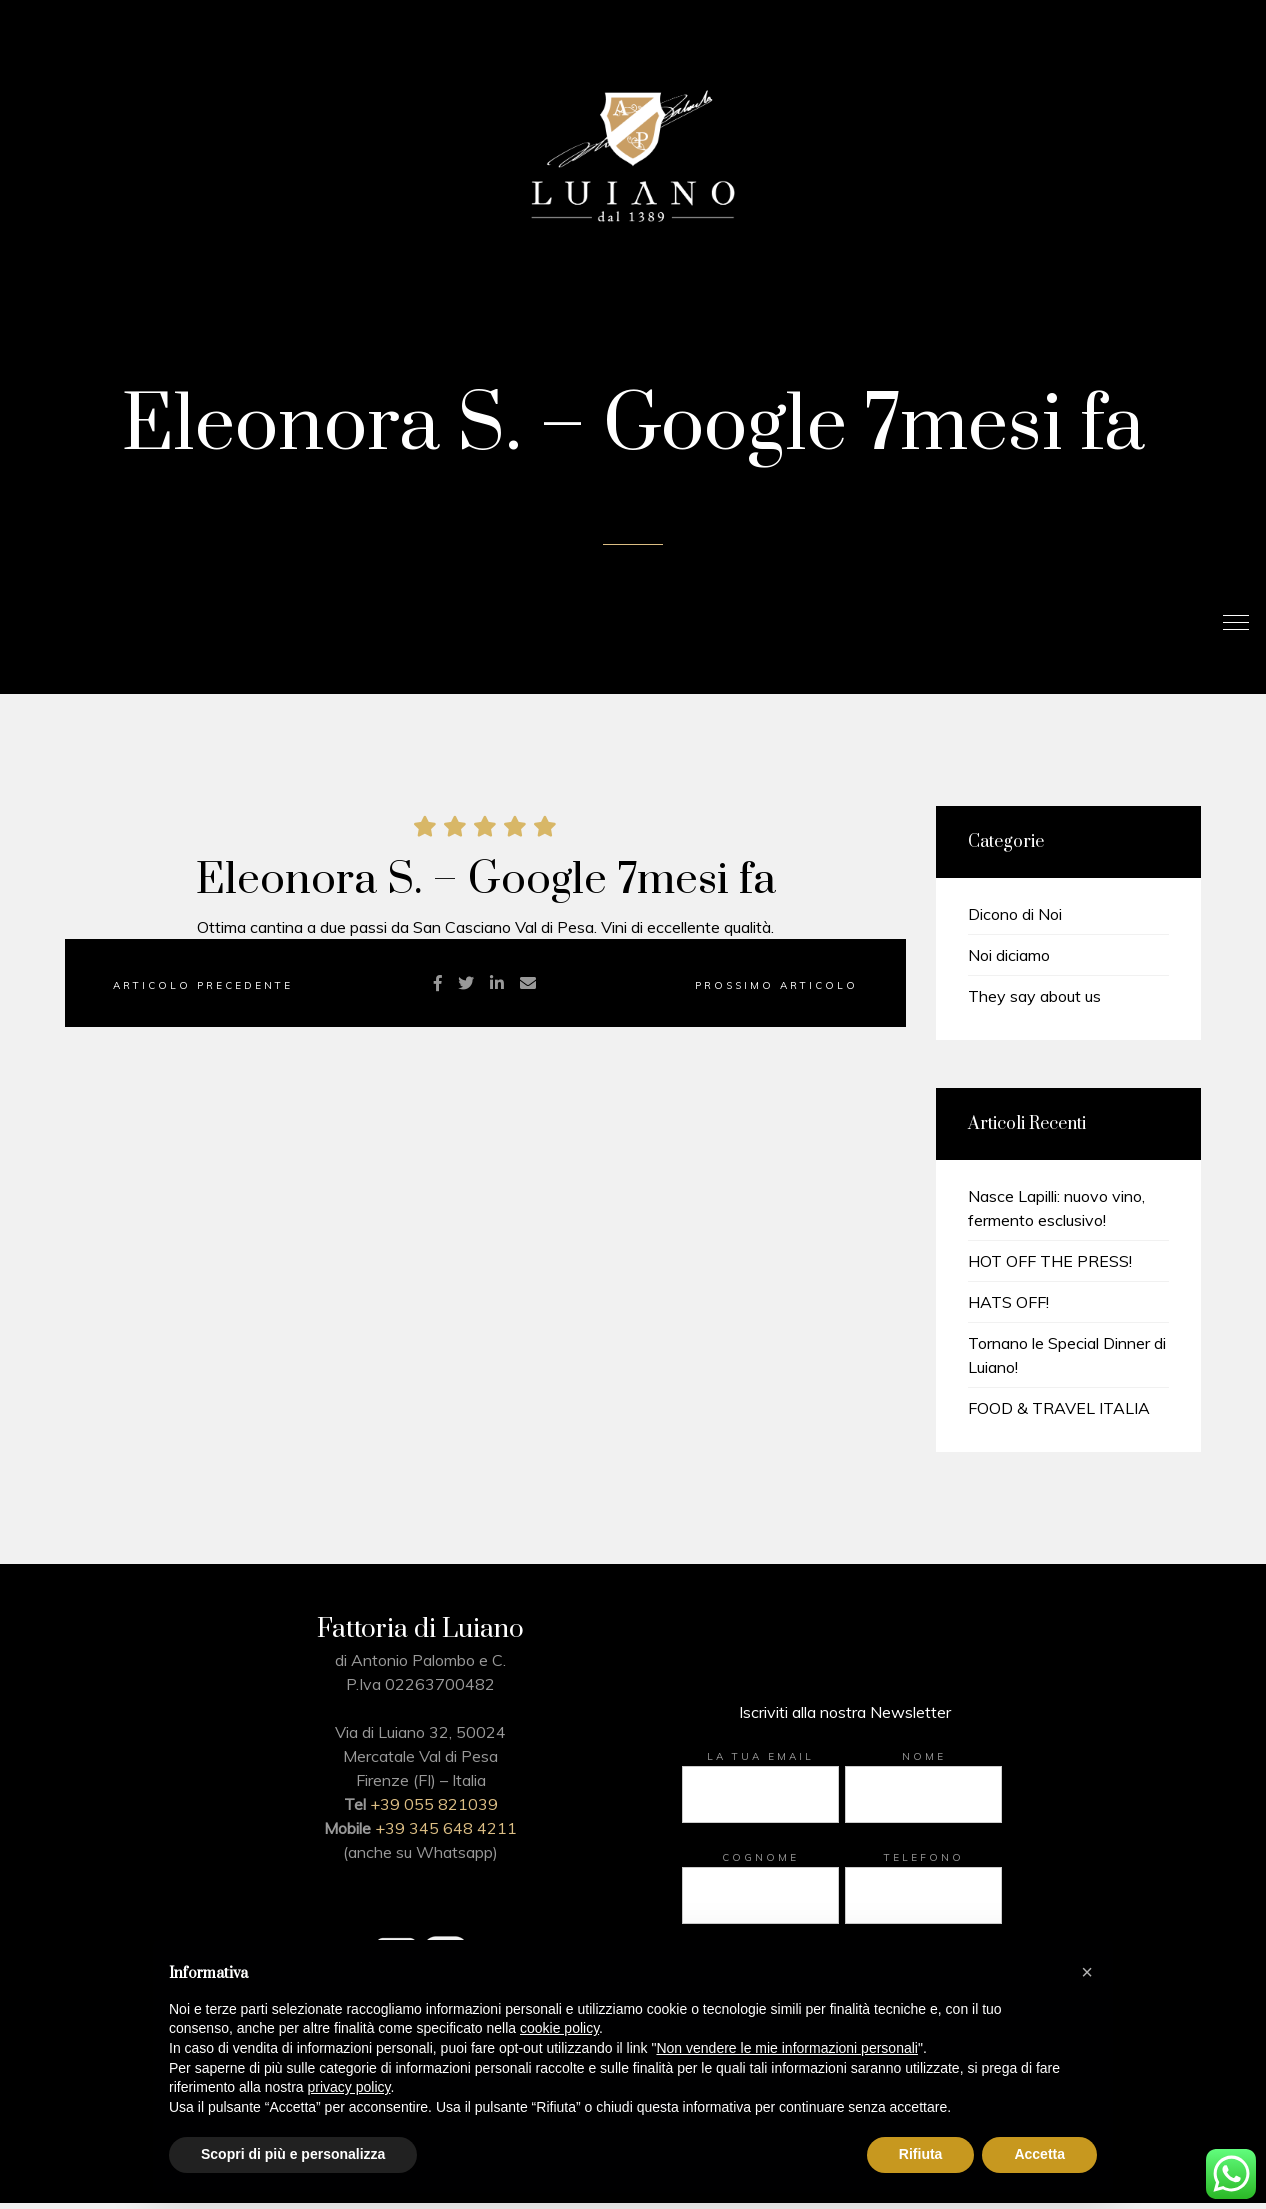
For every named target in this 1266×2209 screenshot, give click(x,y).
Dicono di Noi (1015, 920)
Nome (924, 1762)
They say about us (1034, 1002)
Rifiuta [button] (921, 2154)
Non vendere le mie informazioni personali (786, 2048)
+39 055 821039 (434, 1810)
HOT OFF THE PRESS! (1050, 1267)
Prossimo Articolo (776, 991)
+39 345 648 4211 (446, 1834)
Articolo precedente (203, 991)
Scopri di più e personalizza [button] (293, 2154)
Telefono (924, 1863)
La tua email (760, 1762)
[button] (1087, 1972)
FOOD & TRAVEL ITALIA (1059, 1414)
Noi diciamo (1009, 961)
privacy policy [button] (349, 2087)
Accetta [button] (1039, 2154)
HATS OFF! (1008, 1308)
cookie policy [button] (559, 2028)
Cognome (760, 1863)
